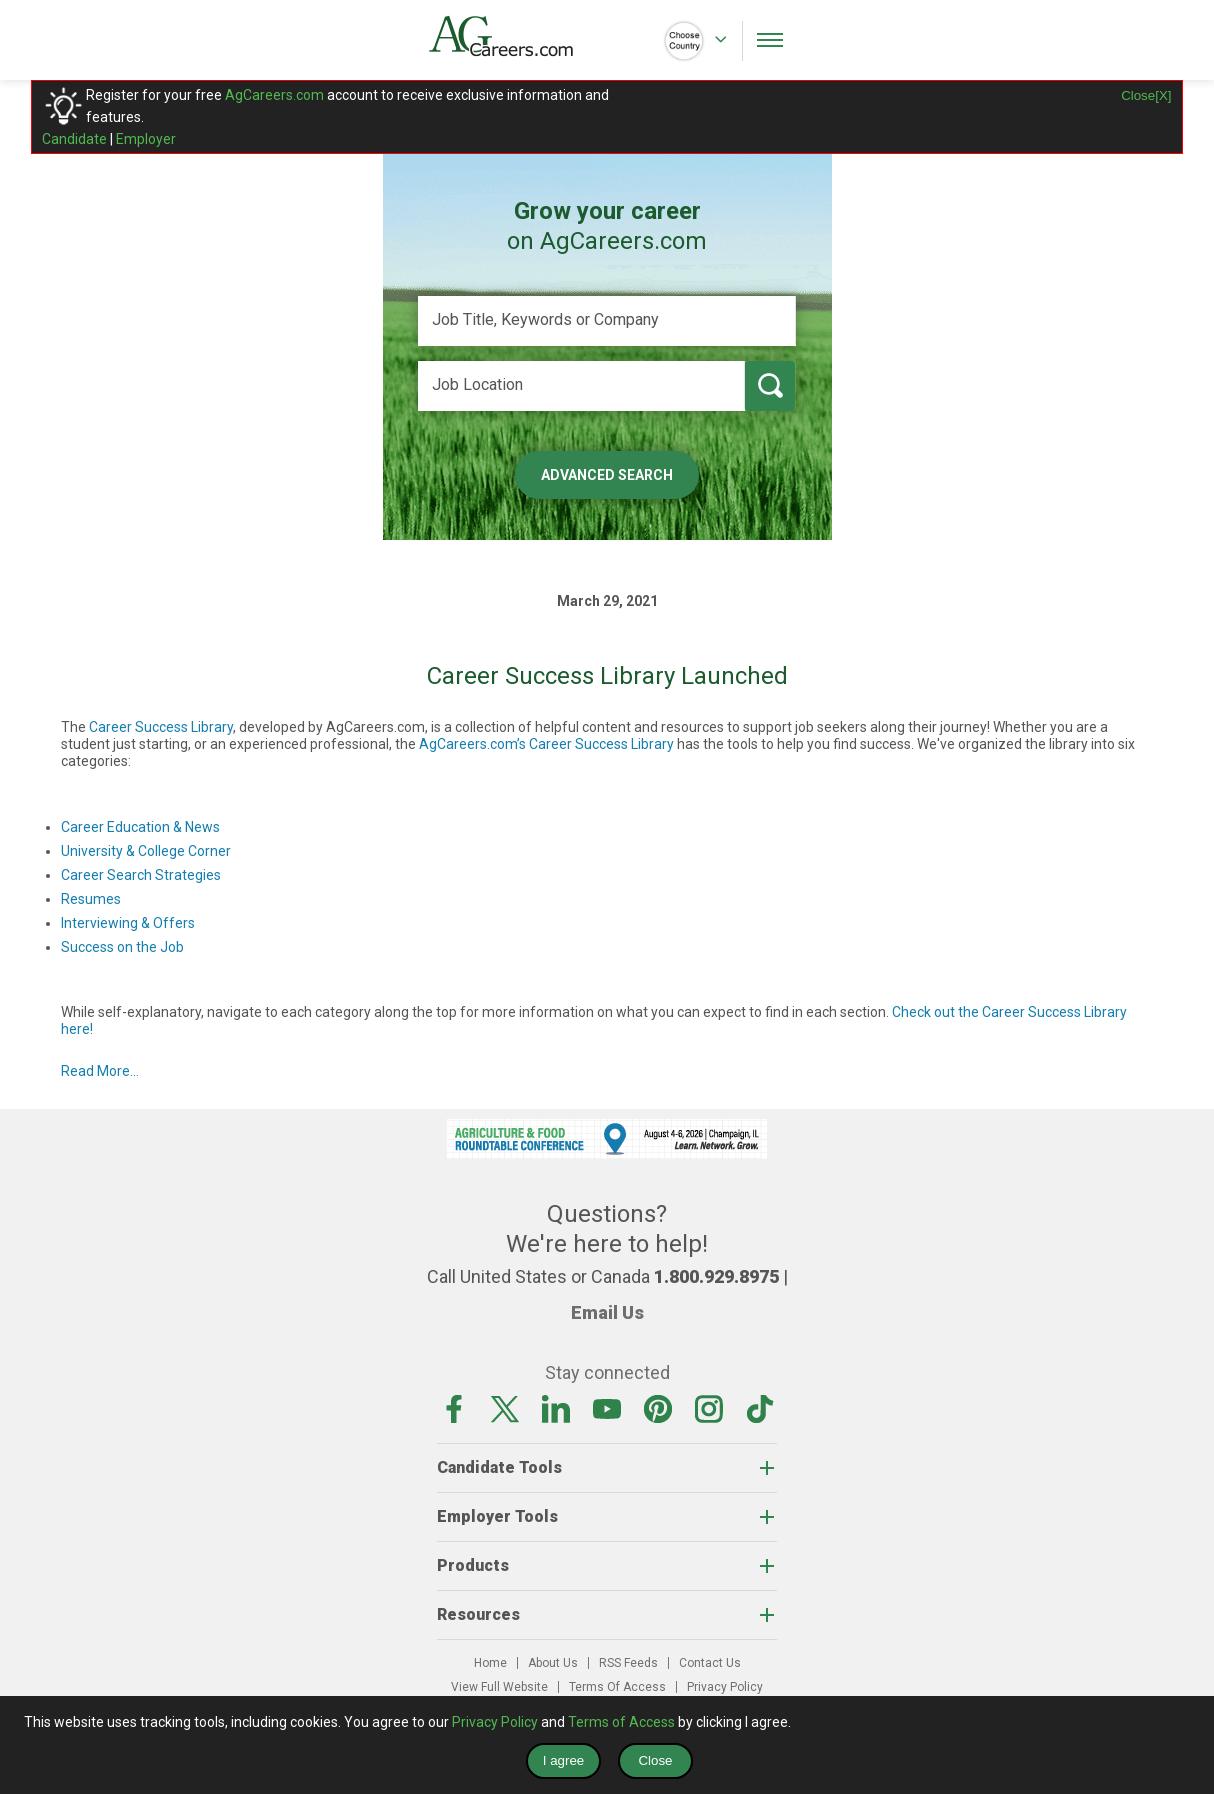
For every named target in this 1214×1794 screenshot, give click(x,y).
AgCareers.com (274, 95)
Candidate (74, 139)
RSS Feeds (628, 1663)
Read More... (100, 1071)
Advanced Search (607, 475)
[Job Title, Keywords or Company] (607, 321)
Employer (146, 139)
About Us (553, 1663)
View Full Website (499, 1687)
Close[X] (1146, 95)
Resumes (91, 899)
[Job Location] (581, 386)
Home (490, 1663)
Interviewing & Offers (128, 923)
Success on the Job (122, 947)
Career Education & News (140, 827)
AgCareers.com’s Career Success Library (546, 744)
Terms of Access (621, 1722)
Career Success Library (161, 727)
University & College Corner (146, 851)
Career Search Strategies (141, 875)
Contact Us (710, 1663)
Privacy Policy (725, 1687)
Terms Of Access (617, 1687)
